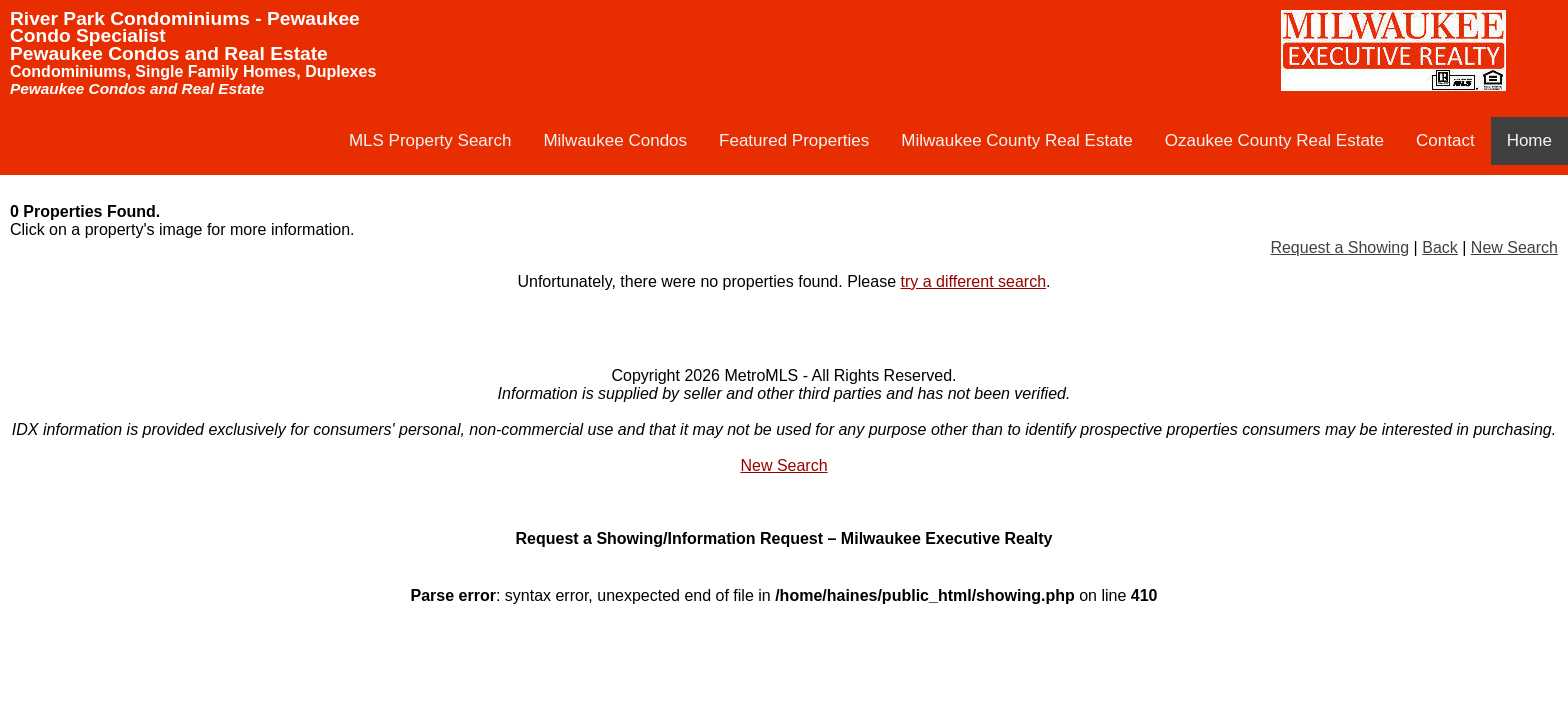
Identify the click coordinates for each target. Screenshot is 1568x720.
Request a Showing (1339, 247)
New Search (1514, 247)
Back (1440, 247)
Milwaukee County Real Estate (1017, 140)
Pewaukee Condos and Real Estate (169, 53)
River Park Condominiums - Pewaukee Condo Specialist (185, 27)
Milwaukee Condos (615, 140)
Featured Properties (794, 140)
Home (1529, 140)
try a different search (974, 281)
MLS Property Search (430, 140)
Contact (1445, 140)
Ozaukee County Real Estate (1274, 140)
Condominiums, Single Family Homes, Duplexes (193, 71)
